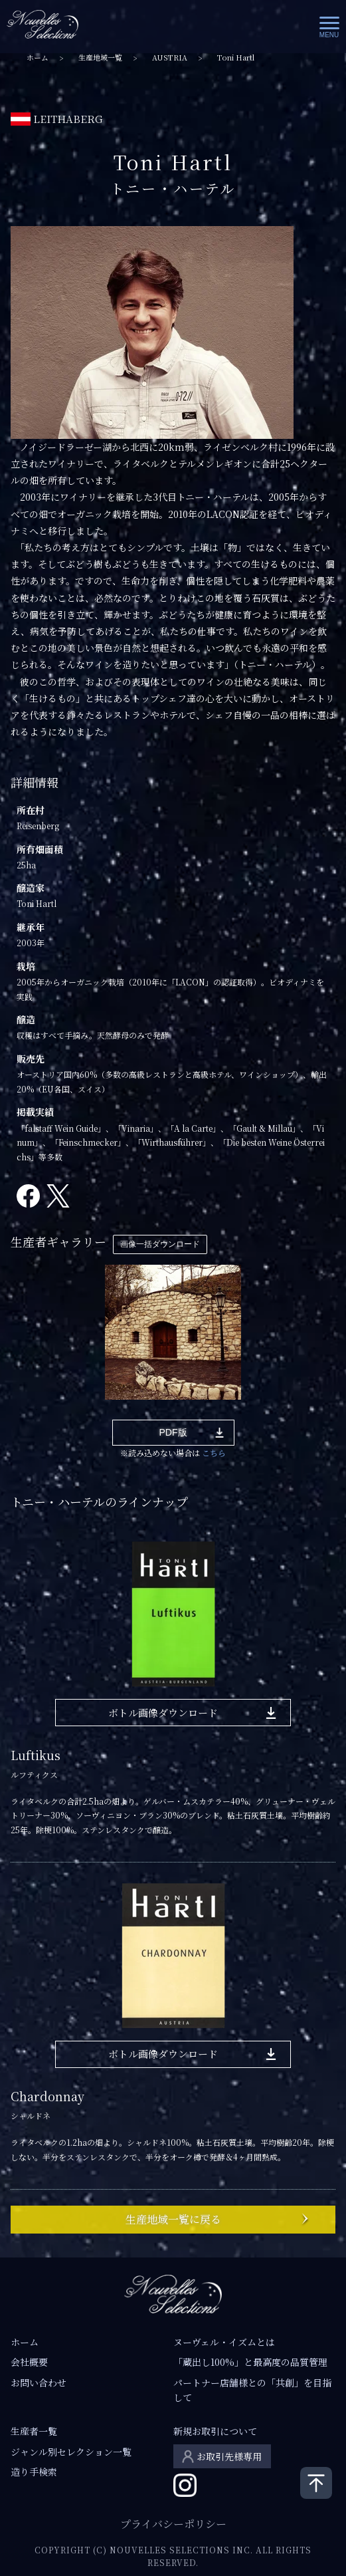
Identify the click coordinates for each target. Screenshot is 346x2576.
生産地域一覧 (100, 57)
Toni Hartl (235, 57)
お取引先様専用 (229, 2456)
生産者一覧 (34, 2431)
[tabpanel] (173, 1331)
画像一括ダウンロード (160, 1244)
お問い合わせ (38, 2382)
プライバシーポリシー (173, 2523)
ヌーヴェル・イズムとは (224, 2342)
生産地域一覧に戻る (173, 2219)
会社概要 (29, 2362)
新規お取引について (215, 2431)
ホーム (37, 57)
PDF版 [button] (173, 1432)
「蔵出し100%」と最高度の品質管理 (250, 2362)
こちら (214, 1452)
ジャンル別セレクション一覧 (71, 2451)
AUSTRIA (169, 57)
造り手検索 (34, 2471)
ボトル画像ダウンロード (163, 1713)
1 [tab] (36, 1409)
